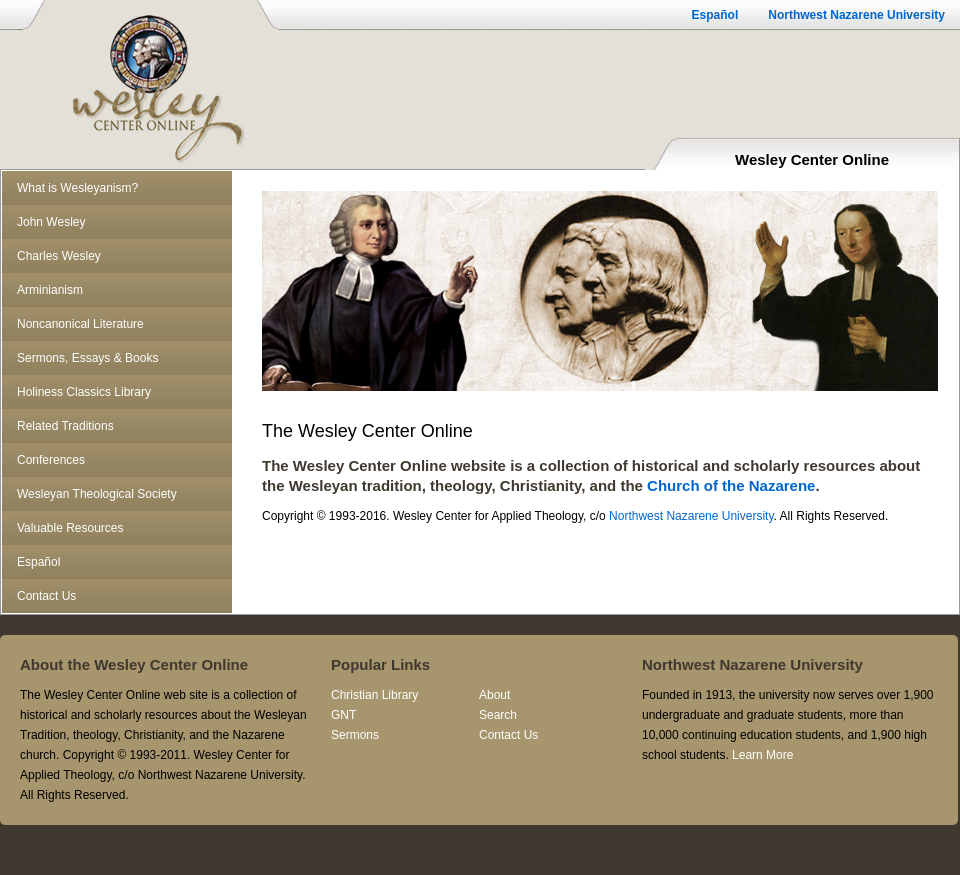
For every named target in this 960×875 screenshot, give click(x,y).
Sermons (355, 735)
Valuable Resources (70, 528)
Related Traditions (65, 426)
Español (715, 15)
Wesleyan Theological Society (97, 494)
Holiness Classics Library (84, 392)
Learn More (762, 755)
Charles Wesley (59, 256)
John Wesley (51, 222)
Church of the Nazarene (731, 485)
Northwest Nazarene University (856, 15)
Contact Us (46, 596)
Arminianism (50, 290)
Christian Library (374, 695)
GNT (343, 715)
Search (498, 715)
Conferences (51, 460)
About (494, 695)
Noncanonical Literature (80, 324)
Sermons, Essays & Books (87, 358)
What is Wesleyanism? (77, 188)
